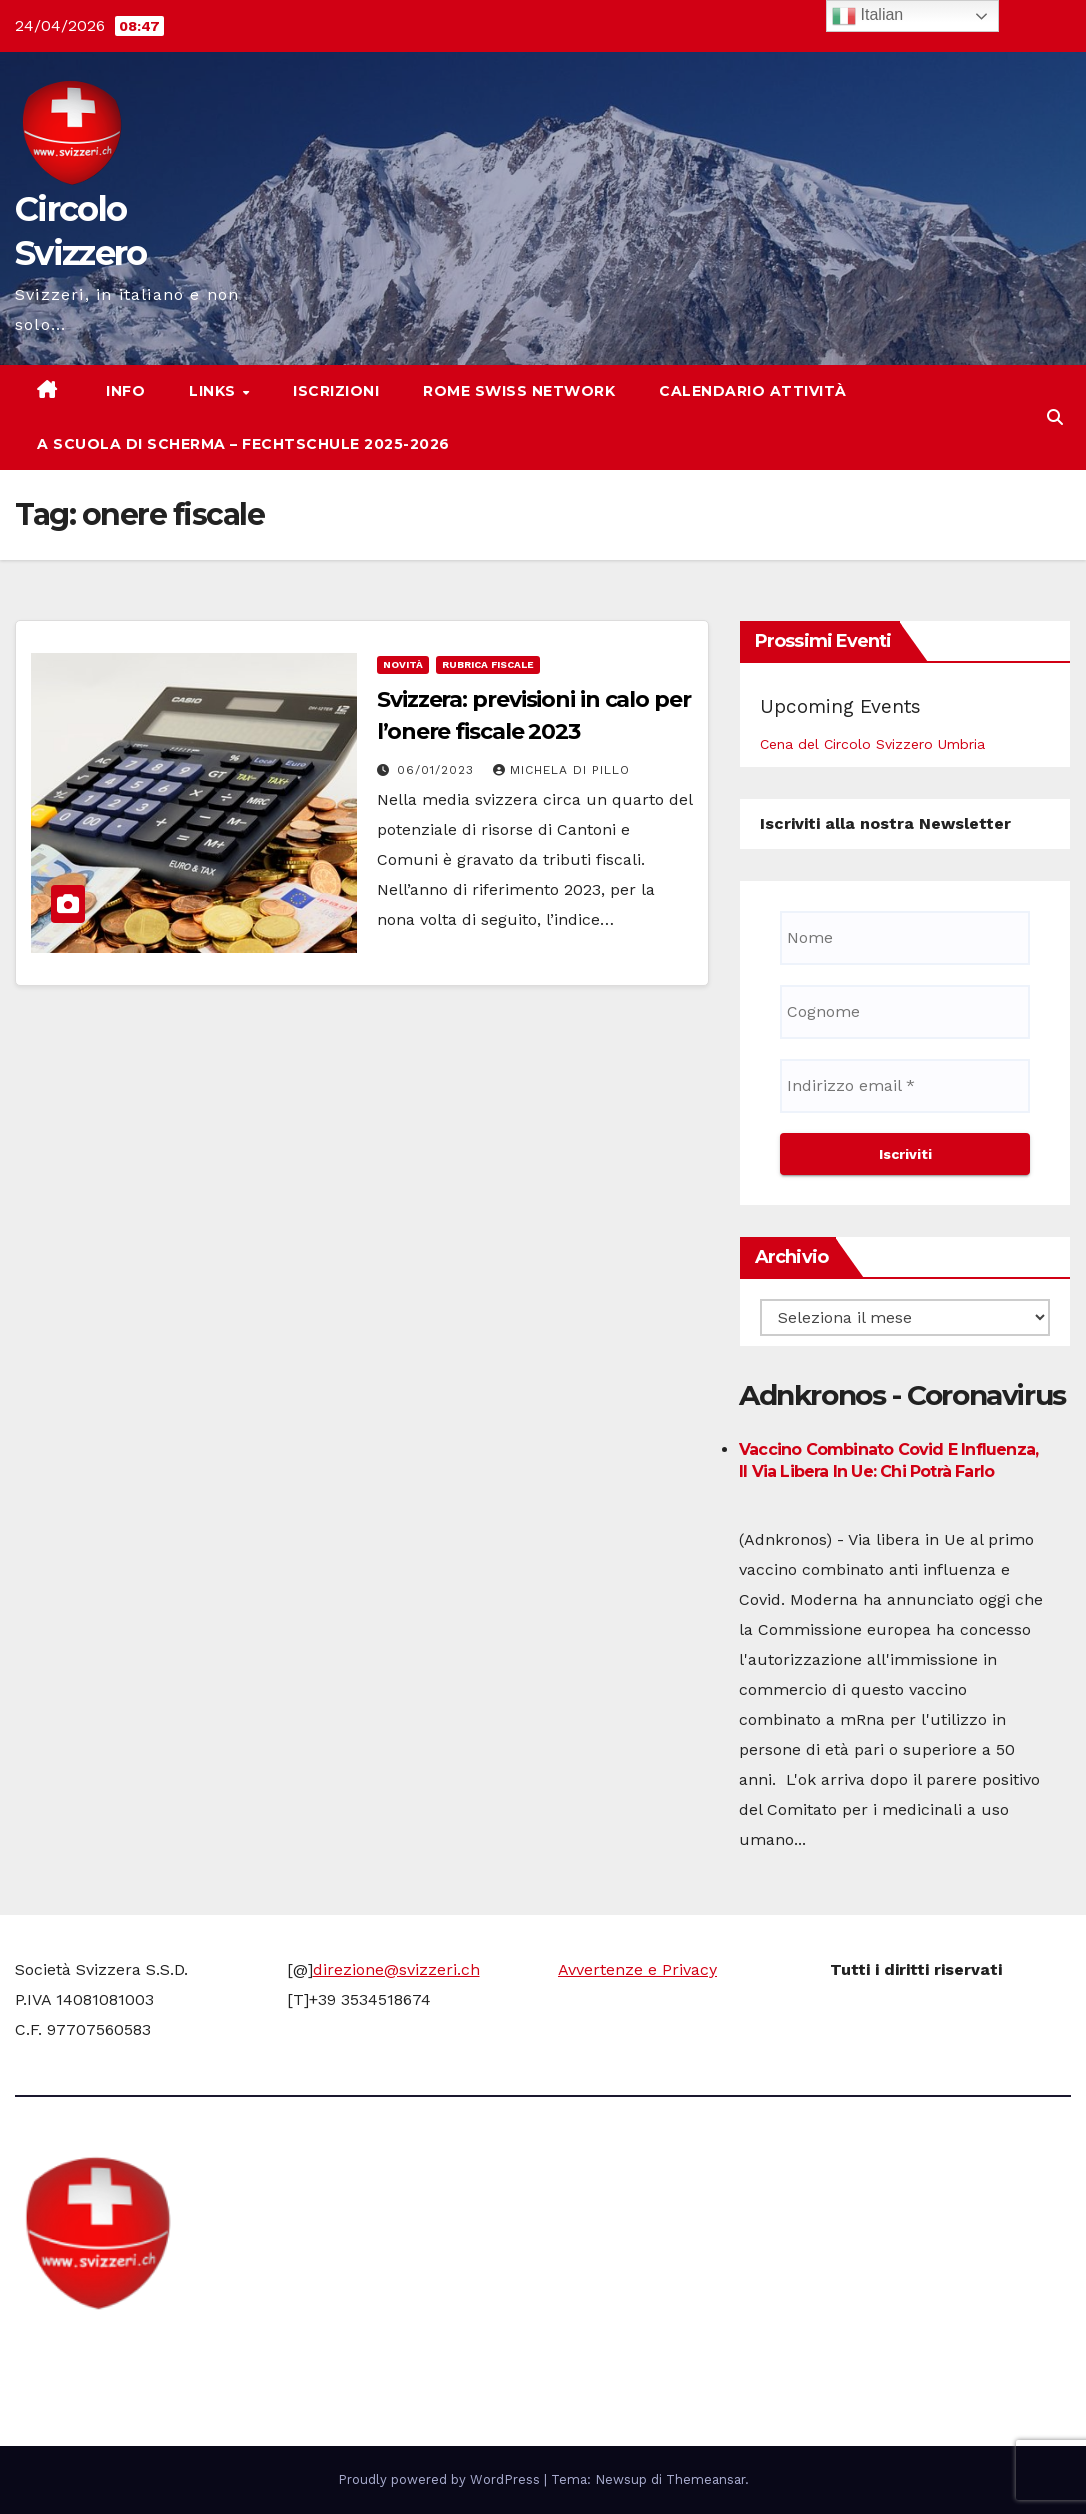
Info (124, 391)
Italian (867, 16)
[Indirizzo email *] (905, 1086)
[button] (1055, 417)
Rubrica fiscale (488, 664)
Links (214, 391)
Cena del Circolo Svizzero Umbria (872, 744)
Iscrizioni (336, 391)
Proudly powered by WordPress (441, 2479)
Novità (403, 664)
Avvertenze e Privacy (637, 1969)
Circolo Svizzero (140, 2349)
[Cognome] (905, 1012)
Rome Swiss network (519, 391)
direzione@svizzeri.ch (396, 1969)
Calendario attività (753, 391)
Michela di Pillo (561, 770)
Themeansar (705, 2479)
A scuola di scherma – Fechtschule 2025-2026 (243, 444)
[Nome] (905, 938)
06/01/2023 (438, 770)
